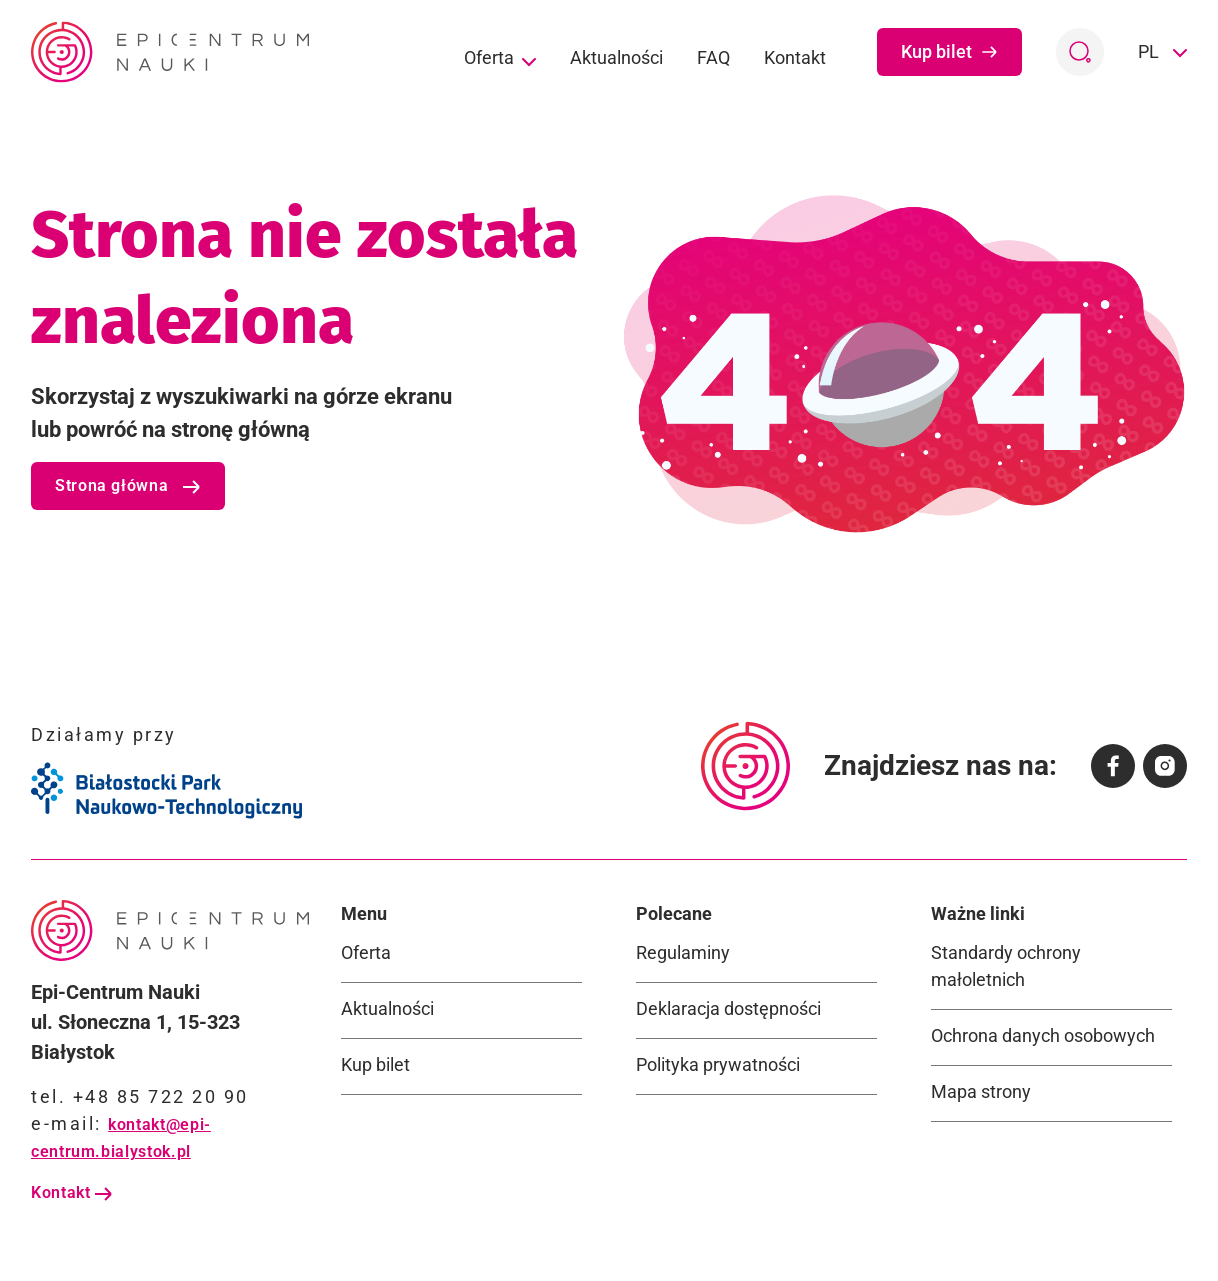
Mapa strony (981, 1091)
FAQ (713, 57)
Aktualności (616, 57)
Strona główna (128, 485)
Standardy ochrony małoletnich (1006, 966)
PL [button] (1150, 51)
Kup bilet (949, 51)
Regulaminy (683, 952)
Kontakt (795, 57)
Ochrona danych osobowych (1043, 1035)
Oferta (500, 59)
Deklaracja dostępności (728, 1008)
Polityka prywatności (718, 1064)
